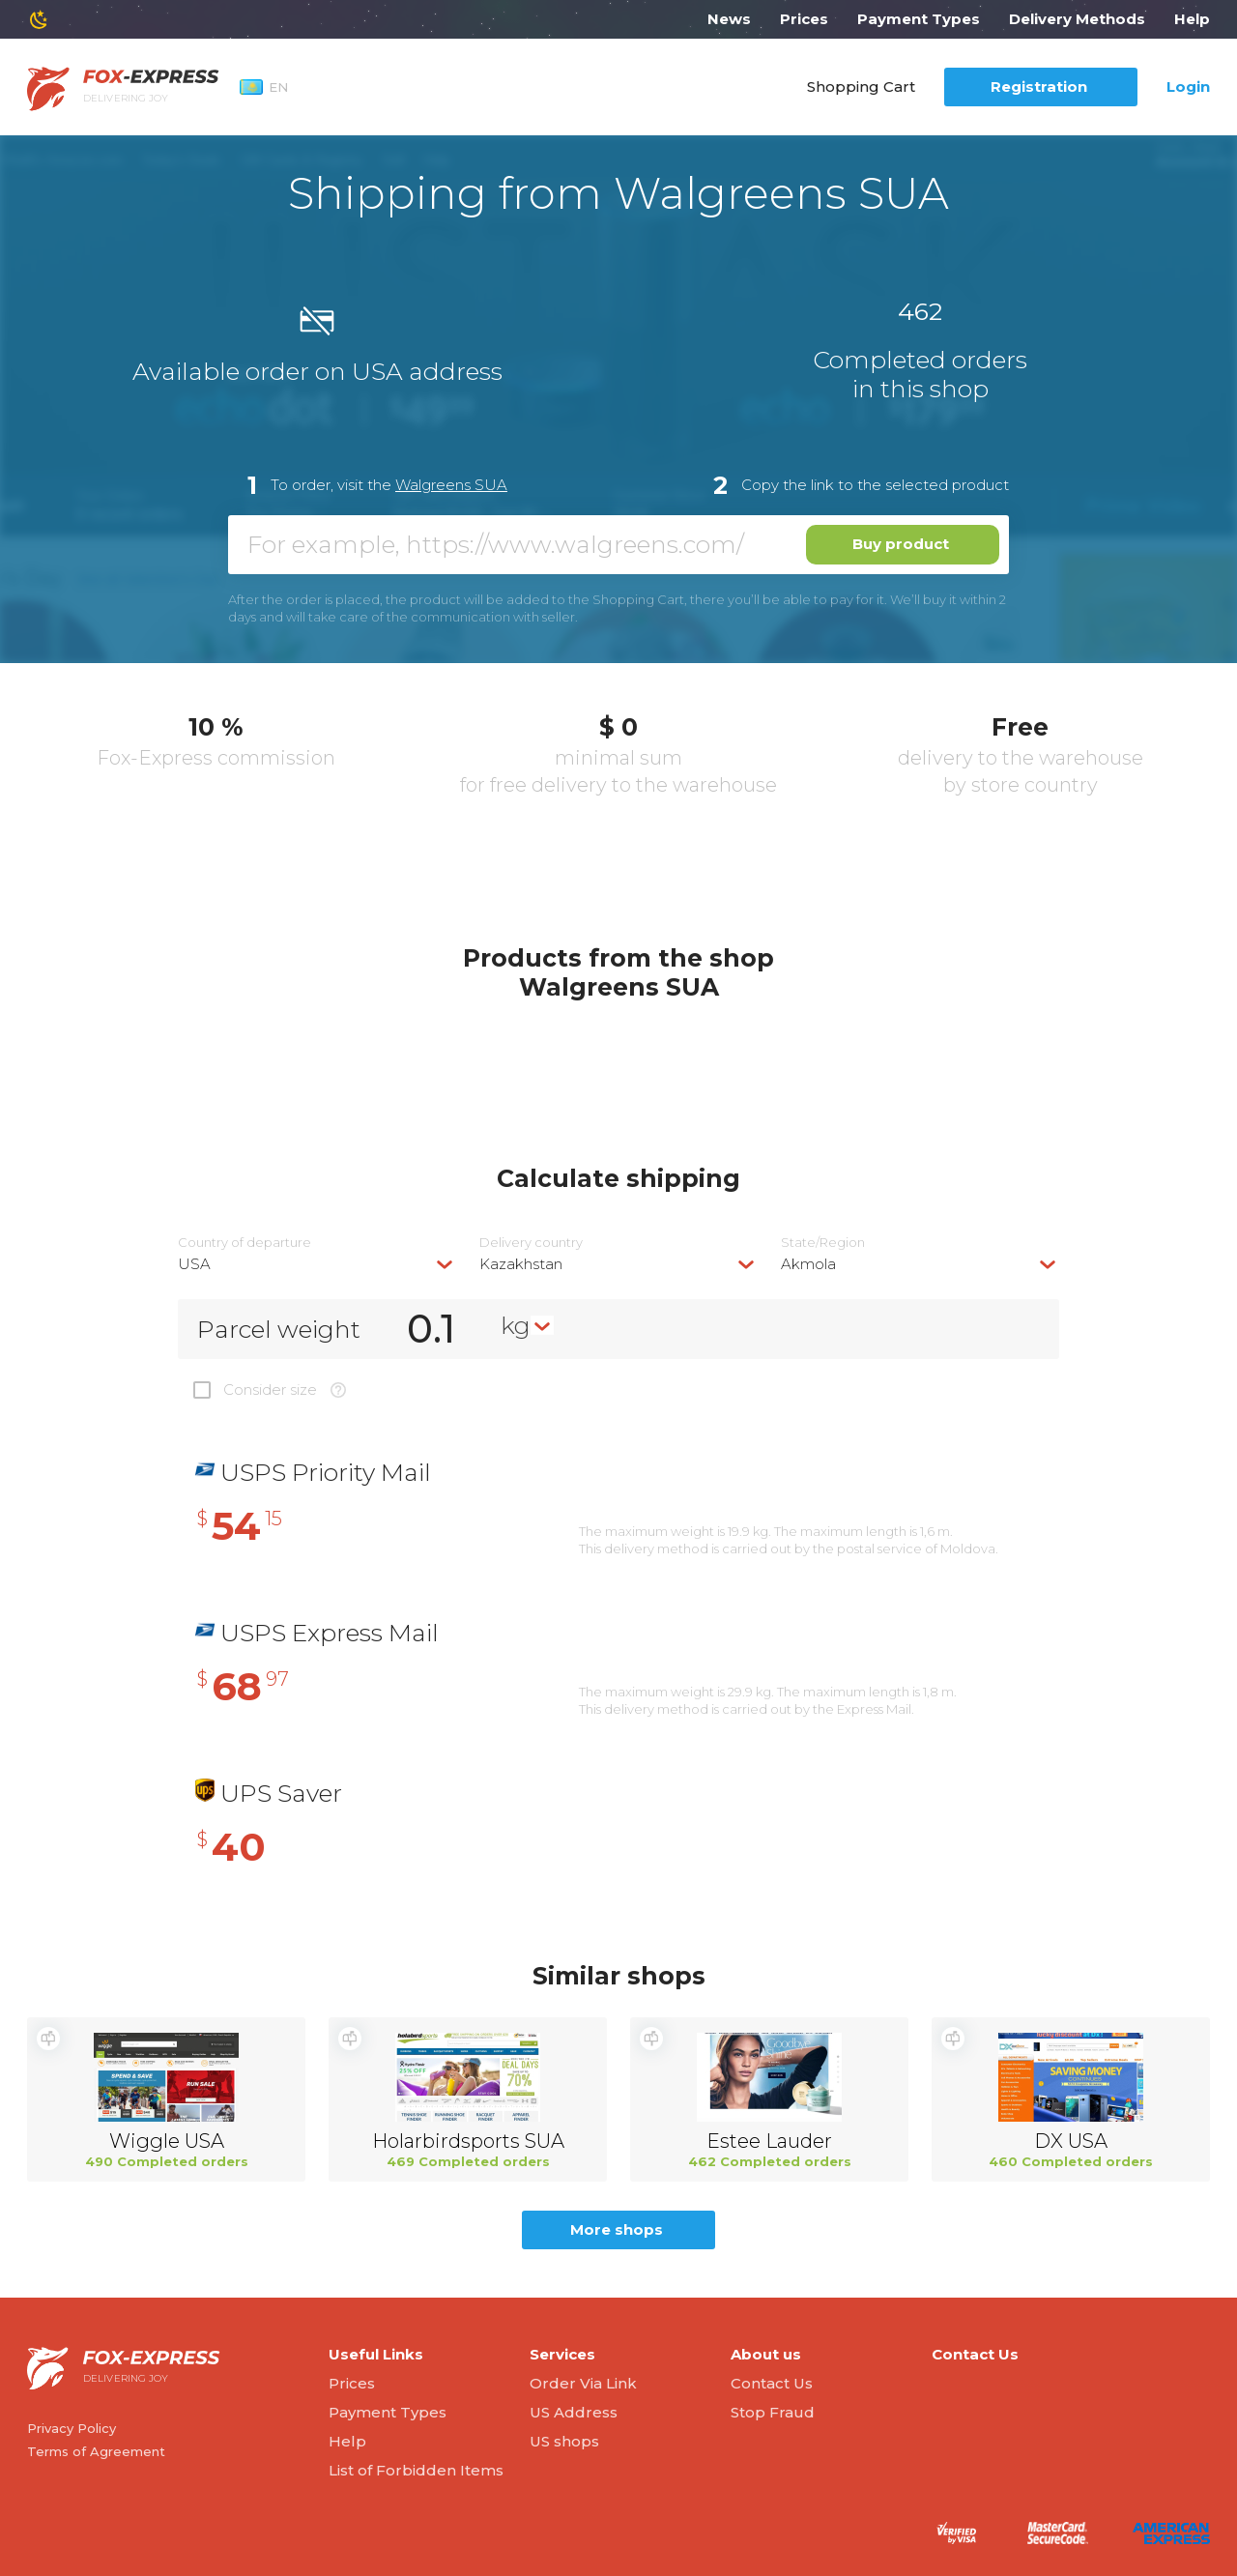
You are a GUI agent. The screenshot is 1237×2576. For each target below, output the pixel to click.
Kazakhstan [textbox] (520, 1264)
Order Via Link (583, 2383)
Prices (804, 19)
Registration (1039, 86)
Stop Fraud (773, 2412)
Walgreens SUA (451, 485)
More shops (616, 2229)
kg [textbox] (516, 1325)
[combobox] (317, 1264)
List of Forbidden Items (416, 2470)
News (729, 19)
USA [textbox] (194, 1264)
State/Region (823, 1242)
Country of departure (244, 1242)
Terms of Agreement (96, 2451)
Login (1188, 86)
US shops (564, 2441)
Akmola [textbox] (808, 1264)
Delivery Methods (1077, 19)
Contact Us (772, 2383)
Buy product (900, 544)
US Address (574, 2412)
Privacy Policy (71, 2428)
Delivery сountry (531, 1242)
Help (1192, 19)
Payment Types (918, 19)
